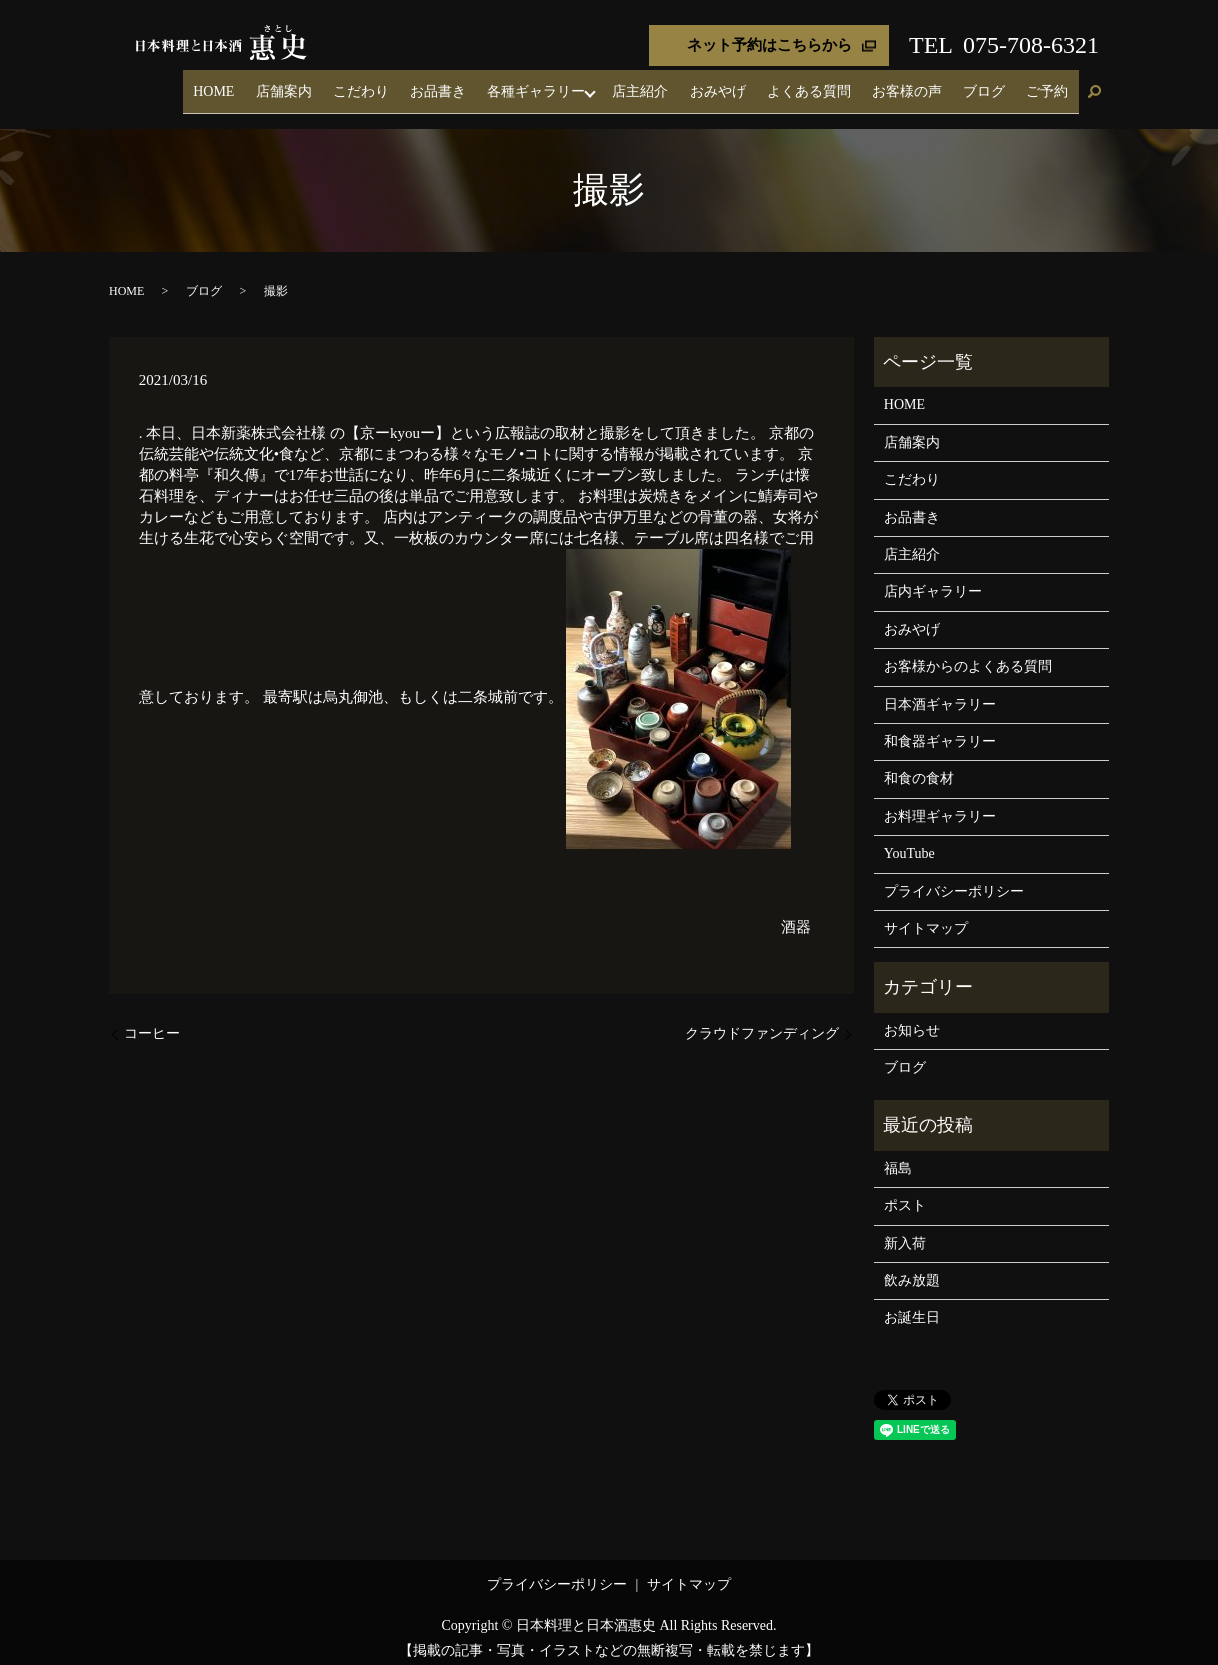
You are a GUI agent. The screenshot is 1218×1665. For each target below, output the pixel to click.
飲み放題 (912, 1267)
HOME (337, 84)
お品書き (523, 84)
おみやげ (775, 84)
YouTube (909, 840)
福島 (898, 1155)
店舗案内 (395, 84)
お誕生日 (912, 1305)
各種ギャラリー (609, 84)
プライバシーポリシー (954, 878)
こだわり (459, 84)
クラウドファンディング (762, 1020)
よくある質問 (854, 84)
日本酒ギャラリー (940, 691)
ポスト (905, 1193)
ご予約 (1054, 84)
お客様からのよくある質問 (968, 653)
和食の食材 (919, 766)
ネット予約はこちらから (769, 45)
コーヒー (152, 1020)
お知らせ (912, 1017)
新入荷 (905, 1230)
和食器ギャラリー (940, 728)
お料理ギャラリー (940, 803)
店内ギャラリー (933, 579)
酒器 (796, 914)
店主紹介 (711, 84)
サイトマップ (926, 915)
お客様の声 (939, 84)
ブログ (1003, 84)
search (1094, 86)
